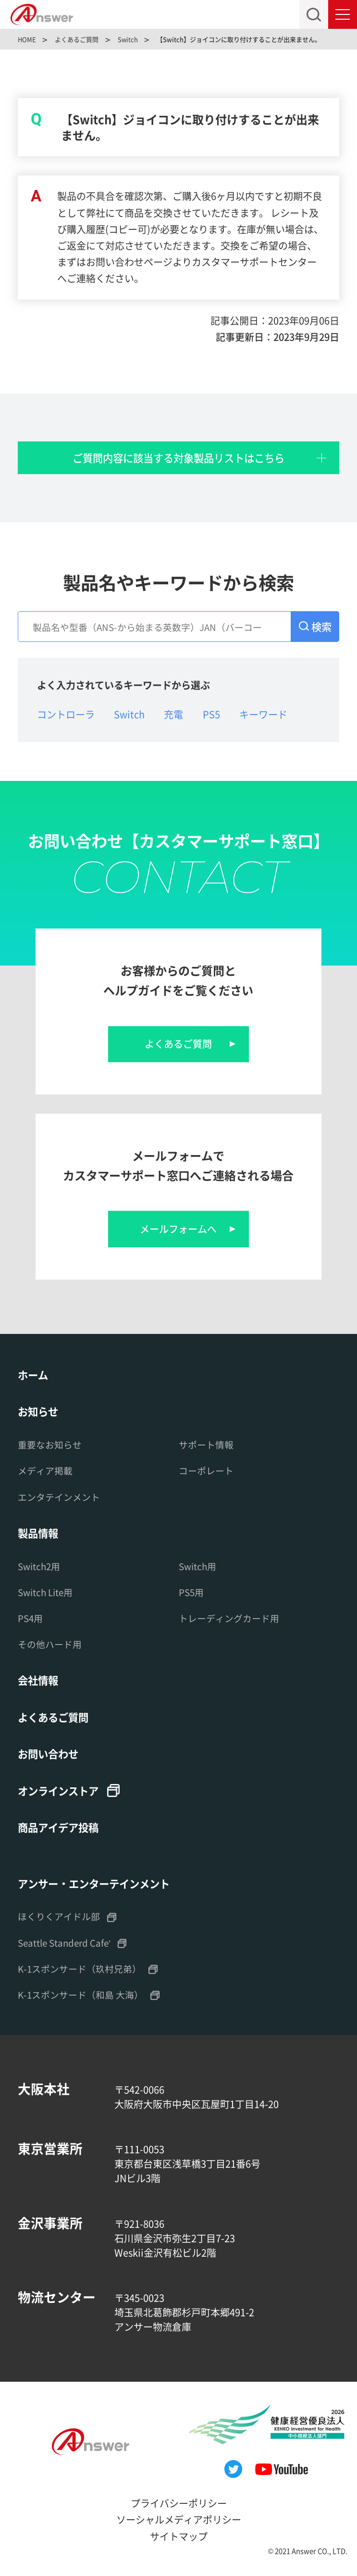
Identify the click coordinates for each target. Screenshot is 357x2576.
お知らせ (38, 1411)
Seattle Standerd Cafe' (64, 1942)
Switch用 (197, 1565)
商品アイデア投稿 (58, 1827)
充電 (173, 714)
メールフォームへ (178, 1229)
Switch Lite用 (45, 1591)
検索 (321, 626)
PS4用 (30, 1617)
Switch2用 (39, 1565)
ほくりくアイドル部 (59, 1916)
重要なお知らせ (50, 1444)
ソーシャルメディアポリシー (178, 2519)
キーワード (263, 714)
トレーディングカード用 (229, 1617)
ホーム (33, 1374)
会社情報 (38, 1679)
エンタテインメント (59, 1496)
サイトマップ (179, 2536)
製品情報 (38, 1532)
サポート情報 (206, 1444)
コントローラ (66, 714)
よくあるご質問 (178, 1044)
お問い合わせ (48, 1753)
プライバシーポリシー (179, 2503)
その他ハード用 (50, 1643)
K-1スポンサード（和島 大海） (80, 1994)
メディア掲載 (45, 1470)
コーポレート (206, 1470)
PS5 (211, 714)
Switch (129, 714)
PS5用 (191, 1591)
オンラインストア (58, 1790)
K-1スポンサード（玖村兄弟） (79, 1968)
